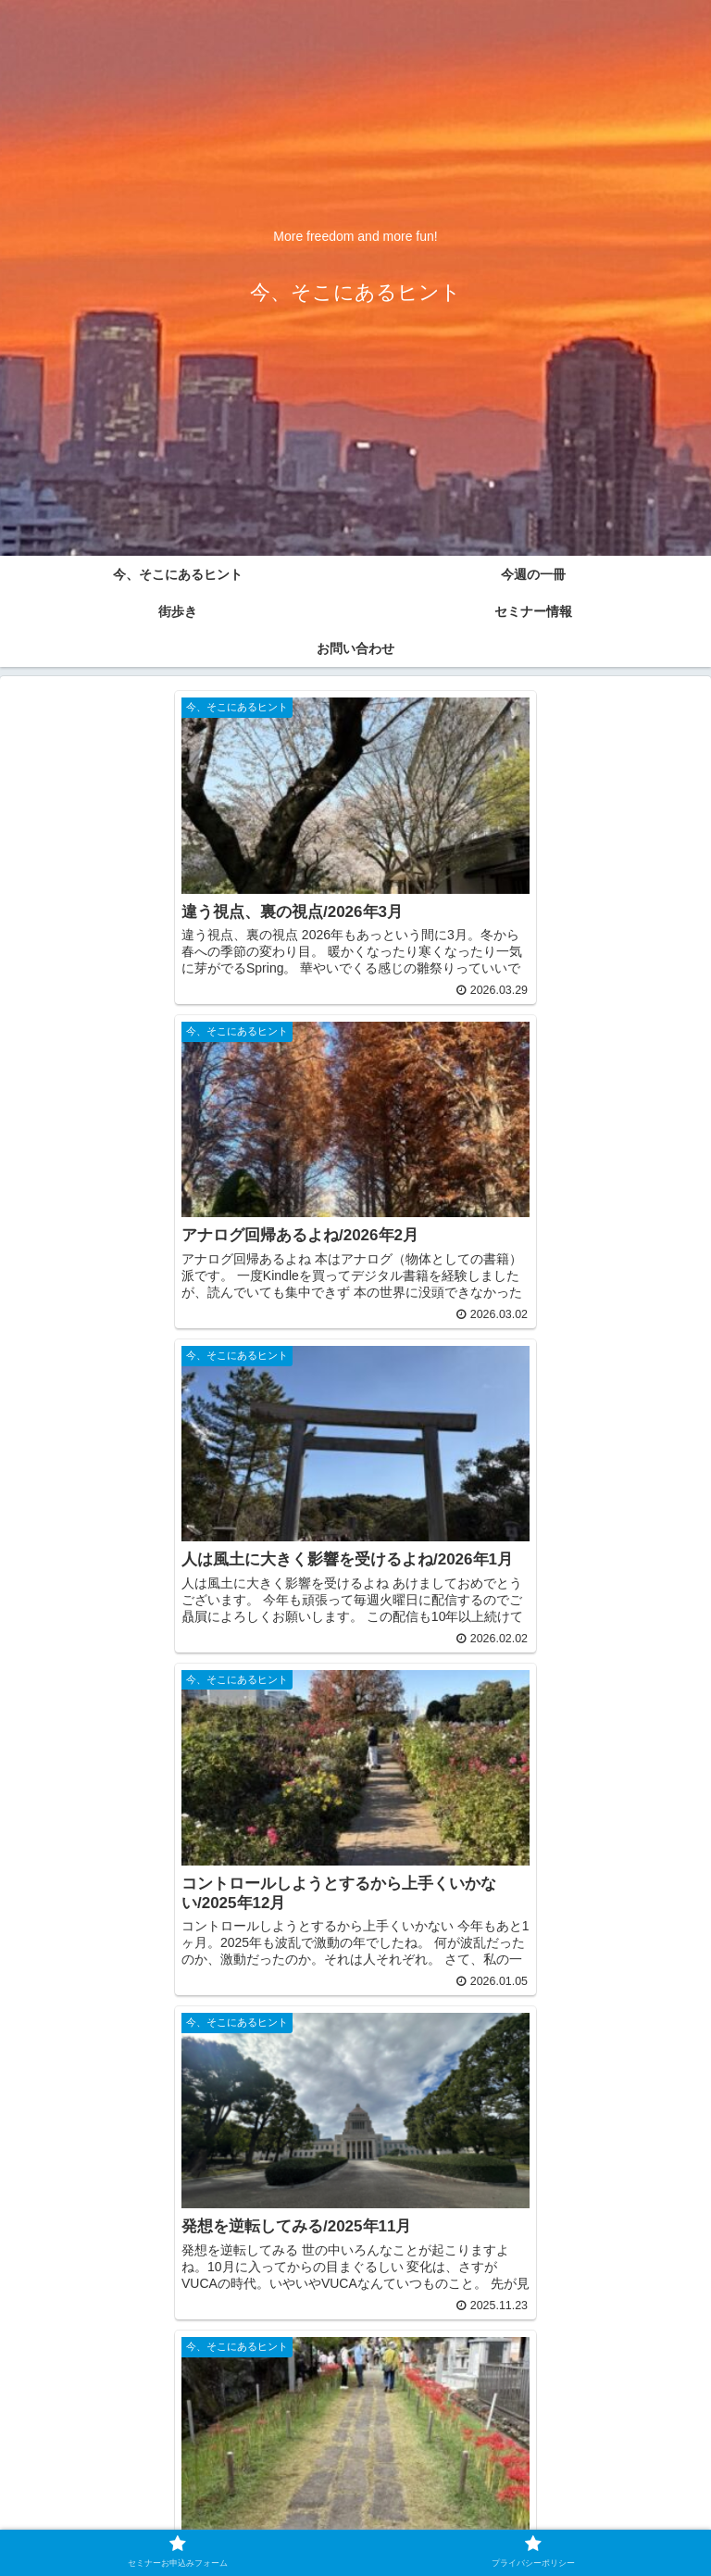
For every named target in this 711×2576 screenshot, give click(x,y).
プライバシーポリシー (526, 2514)
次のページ (356, 2283)
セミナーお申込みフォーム (185, 2514)
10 (430, 2357)
